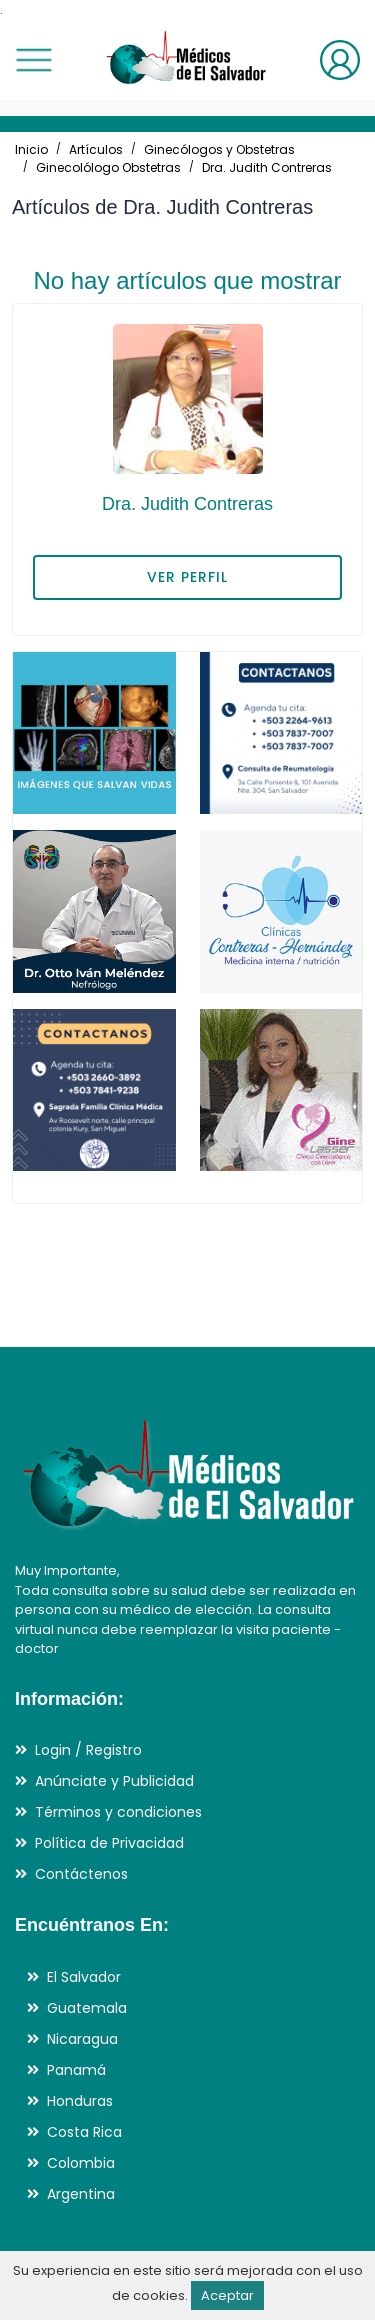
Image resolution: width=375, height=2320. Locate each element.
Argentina (81, 2194)
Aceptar (227, 2295)
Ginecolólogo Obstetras (108, 167)
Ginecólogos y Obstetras (219, 149)
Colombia (81, 2163)
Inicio (31, 149)
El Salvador (84, 1977)
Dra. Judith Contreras (267, 167)
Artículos (96, 149)
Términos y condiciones (118, 1812)
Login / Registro (88, 1750)
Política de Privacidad (109, 1843)
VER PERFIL (187, 577)
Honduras (80, 2101)
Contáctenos (81, 1874)
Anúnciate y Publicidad (114, 1781)
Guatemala (87, 2008)
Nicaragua (82, 2039)
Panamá (76, 2070)
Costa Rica (84, 2132)
